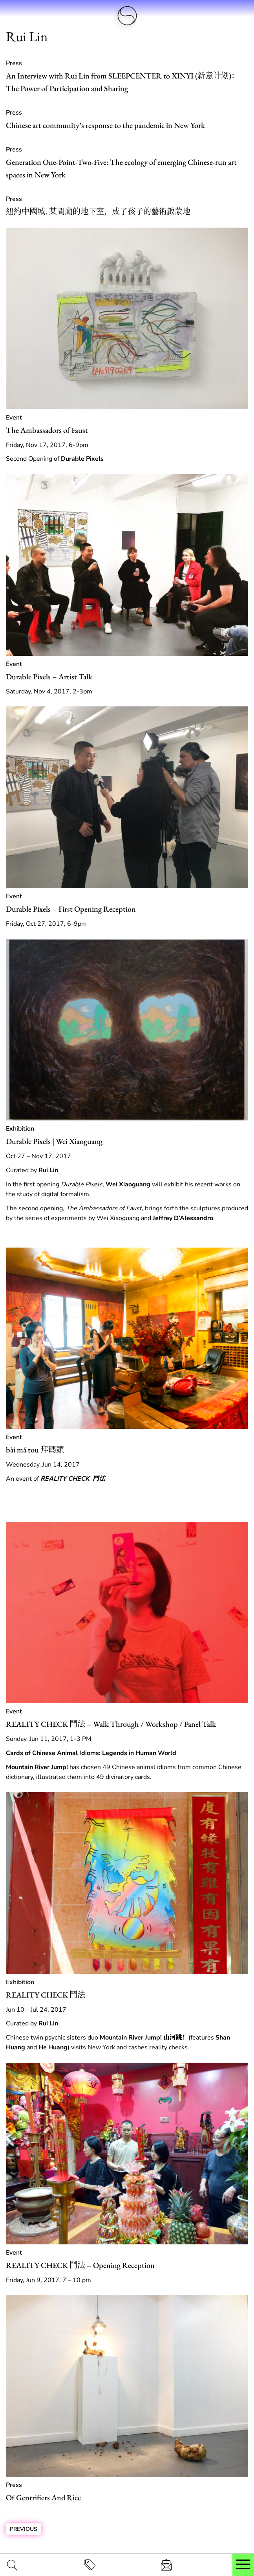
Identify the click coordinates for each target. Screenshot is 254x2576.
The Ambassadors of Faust (47, 430)
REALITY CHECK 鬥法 (45, 1995)
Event (14, 417)
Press (14, 63)
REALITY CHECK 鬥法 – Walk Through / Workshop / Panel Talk (111, 1724)
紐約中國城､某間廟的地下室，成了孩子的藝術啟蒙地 (98, 211)
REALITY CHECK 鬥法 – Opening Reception (80, 2265)
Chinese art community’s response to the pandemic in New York (105, 125)
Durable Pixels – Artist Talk (49, 676)
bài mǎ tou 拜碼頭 (35, 1450)
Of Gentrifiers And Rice (43, 2497)
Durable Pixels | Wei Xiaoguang (54, 1141)
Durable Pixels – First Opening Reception (71, 909)
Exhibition (20, 1128)
